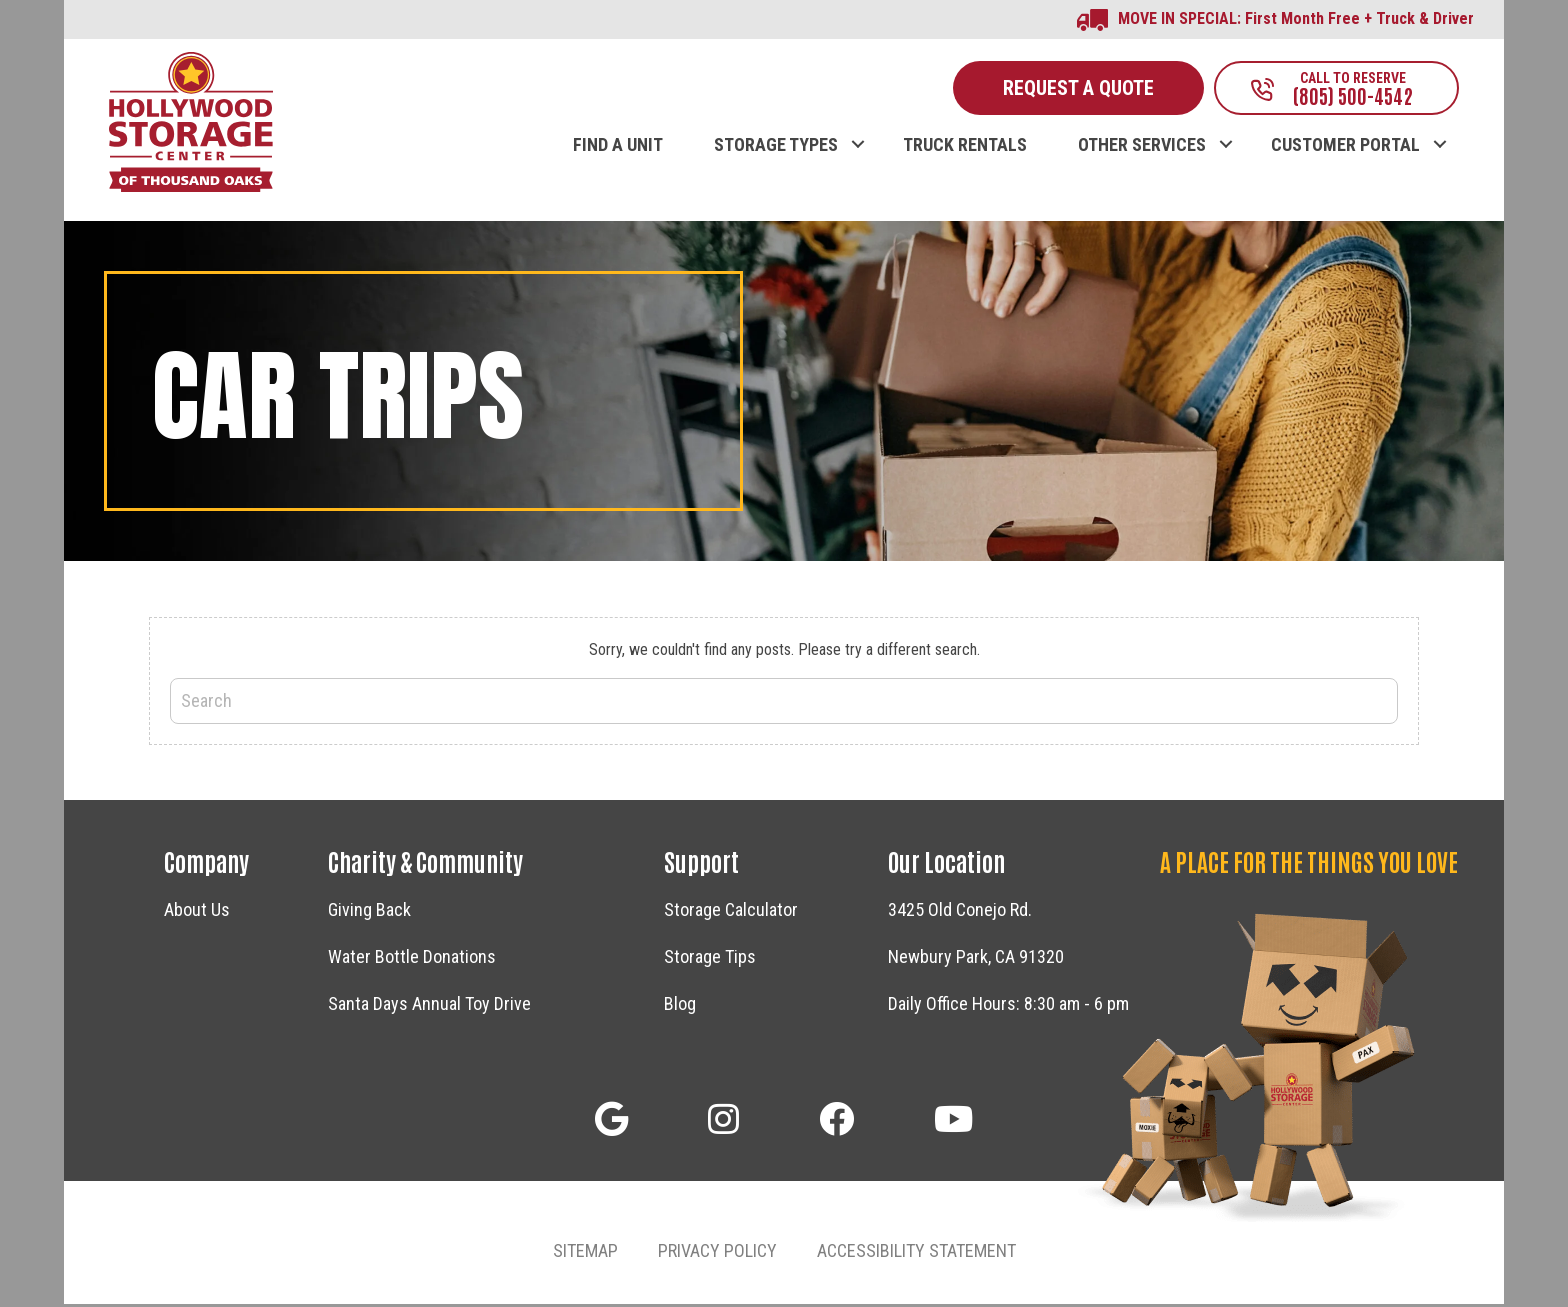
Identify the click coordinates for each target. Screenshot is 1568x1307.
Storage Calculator (731, 911)
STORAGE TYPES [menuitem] (776, 147)
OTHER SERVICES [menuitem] (1142, 147)
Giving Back (369, 911)
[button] (857, 126)
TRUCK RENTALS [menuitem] (965, 147)
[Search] (784, 703)
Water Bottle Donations (412, 958)
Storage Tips (710, 958)
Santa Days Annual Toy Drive (429, 1005)
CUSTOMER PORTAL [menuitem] (1345, 147)
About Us (197, 911)
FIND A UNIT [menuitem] (618, 147)
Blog (680, 1005)
